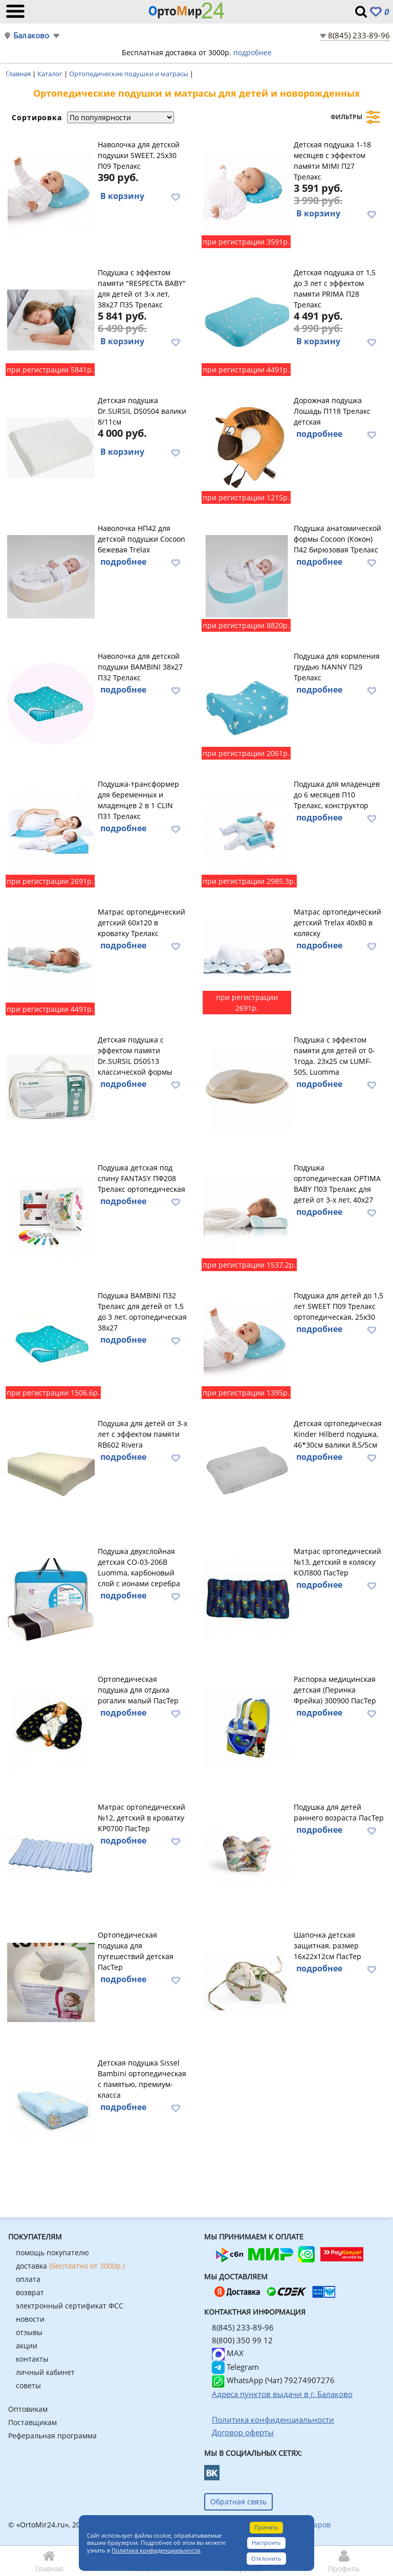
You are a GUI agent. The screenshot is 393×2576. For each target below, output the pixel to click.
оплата (28, 2279)
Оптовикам (28, 2409)
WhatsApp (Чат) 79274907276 (273, 2380)
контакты (32, 2359)
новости (30, 2319)
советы (28, 2385)
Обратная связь (238, 2501)
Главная (19, 73)
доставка (70, 2266)
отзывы (29, 2332)
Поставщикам (32, 2422)
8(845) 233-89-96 (359, 35)
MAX (228, 2353)
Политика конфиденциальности (156, 2550)
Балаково (31, 35)
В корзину (122, 196)
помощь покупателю (52, 2252)
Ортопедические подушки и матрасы (129, 73)
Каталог (50, 73)
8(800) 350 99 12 (242, 2340)
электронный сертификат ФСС (69, 2306)
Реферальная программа (52, 2435)
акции (26, 2345)
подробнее (252, 52)
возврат (30, 2292)
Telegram (235, 2367)
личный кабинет (45, 2372)
